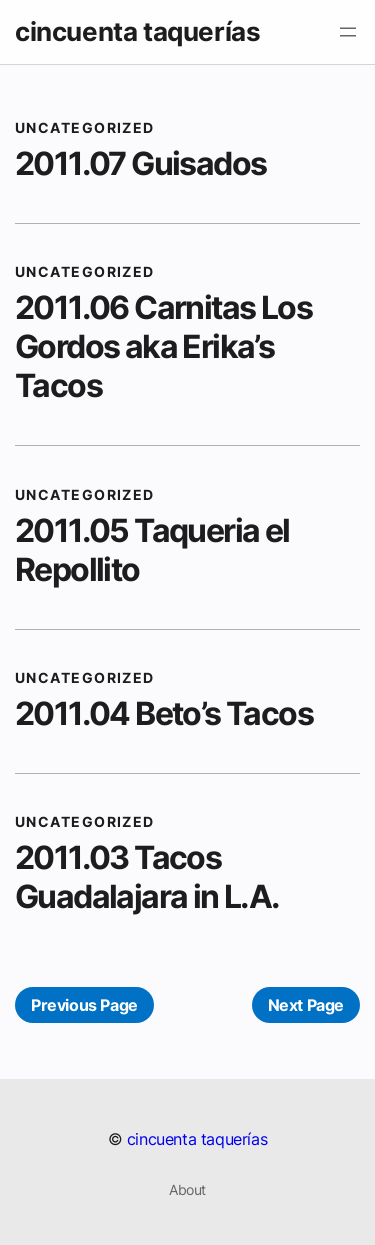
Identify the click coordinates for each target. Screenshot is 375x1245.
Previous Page (84, 1005)
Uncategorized (85, 127)
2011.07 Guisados (140, 163)
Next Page (306, 1005)
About (187, 1190)
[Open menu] (348, 32)
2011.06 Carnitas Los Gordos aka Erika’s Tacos (163, 346)
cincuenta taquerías (137, 31)
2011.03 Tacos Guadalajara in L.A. (147, 877)
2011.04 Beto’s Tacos (164, 713)
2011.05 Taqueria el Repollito (152, 550)
